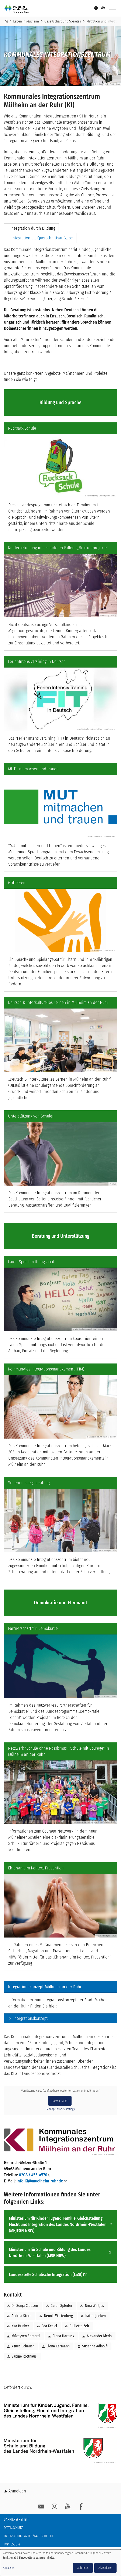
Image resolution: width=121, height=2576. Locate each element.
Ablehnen (83, 2568)
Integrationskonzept (30, 2018)
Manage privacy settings (60, 2109)
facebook (81, 2506)
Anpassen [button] (8, 2568)
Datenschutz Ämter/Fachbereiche (29, 2536)
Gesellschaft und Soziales (62, 21)
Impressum (12, 2544)
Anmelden (17, 2491)
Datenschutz (13, 2528)
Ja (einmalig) (59, 2100)
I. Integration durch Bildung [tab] (31, 228)
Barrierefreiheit (16, 2519)
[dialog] (60, 2562)
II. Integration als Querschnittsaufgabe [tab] (40, 237)
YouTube (67, 2506)
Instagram (54, 2506)
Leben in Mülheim (26, 21)
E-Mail (41, 2506)
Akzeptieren (105, 2568)
